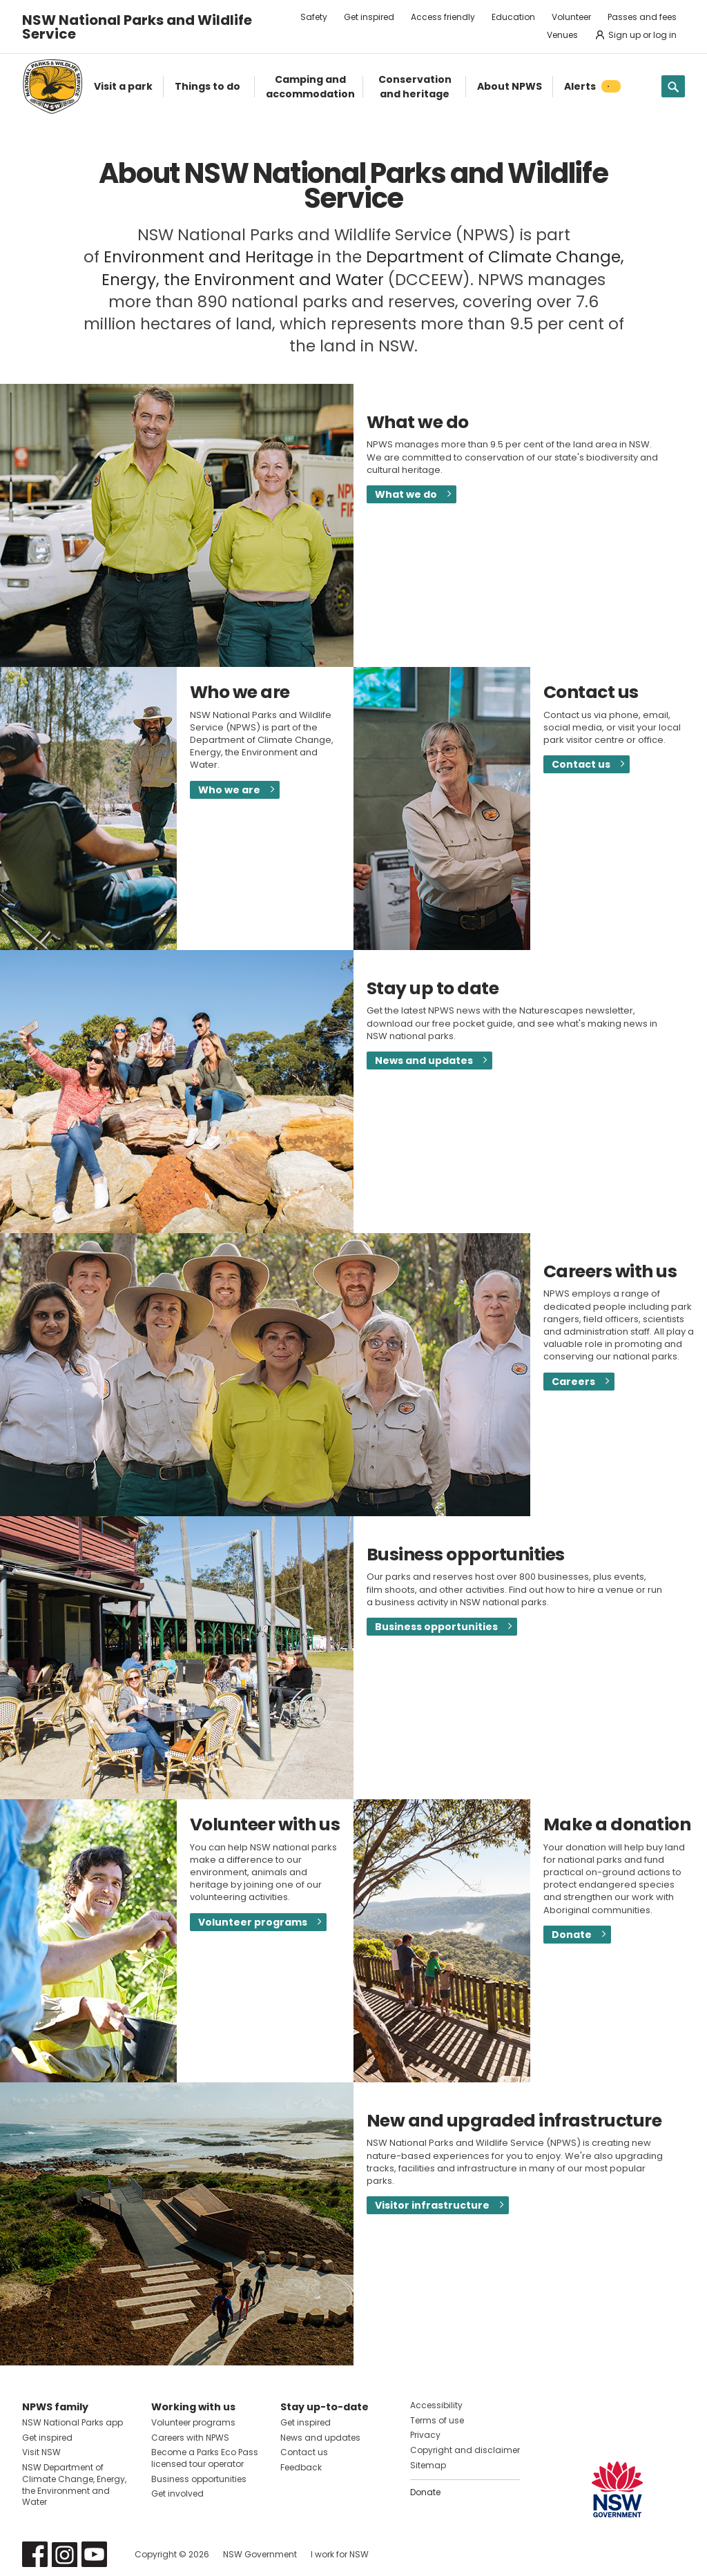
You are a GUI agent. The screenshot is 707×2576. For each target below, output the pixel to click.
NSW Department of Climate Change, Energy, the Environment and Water (74, 2484)
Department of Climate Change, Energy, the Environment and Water (362, 268)
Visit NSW (41, 2452)
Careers (573, 1381)
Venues (562, 35)
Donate (572, 1934)
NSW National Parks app (72, 2422)
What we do (406, 494)
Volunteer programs (252, 1922)
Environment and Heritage (208, 257)
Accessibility (436, 2405)
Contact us (581, 764)
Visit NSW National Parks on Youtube (94, 2554)
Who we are (229, 790)
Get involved (177, 2493)
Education (513, 17)
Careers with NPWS (190, 2437)
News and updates (424, 1060)
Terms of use (437, 2420)
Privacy (425, 2435)
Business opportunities (436, 1627)
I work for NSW (340, 2554)
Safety (313, 17)
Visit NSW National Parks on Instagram (64, 2554)
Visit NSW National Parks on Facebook (35, 2554)
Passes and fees (642, 17)
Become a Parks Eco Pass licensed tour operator (204, 2458)
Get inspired (369, 17)
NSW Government (260, 2554)
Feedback (301, 2467)
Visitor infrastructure (432, 2205)
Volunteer (571, 17)
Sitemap (428, 2465)
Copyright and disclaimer (465, 2450)
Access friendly (443, 17)
